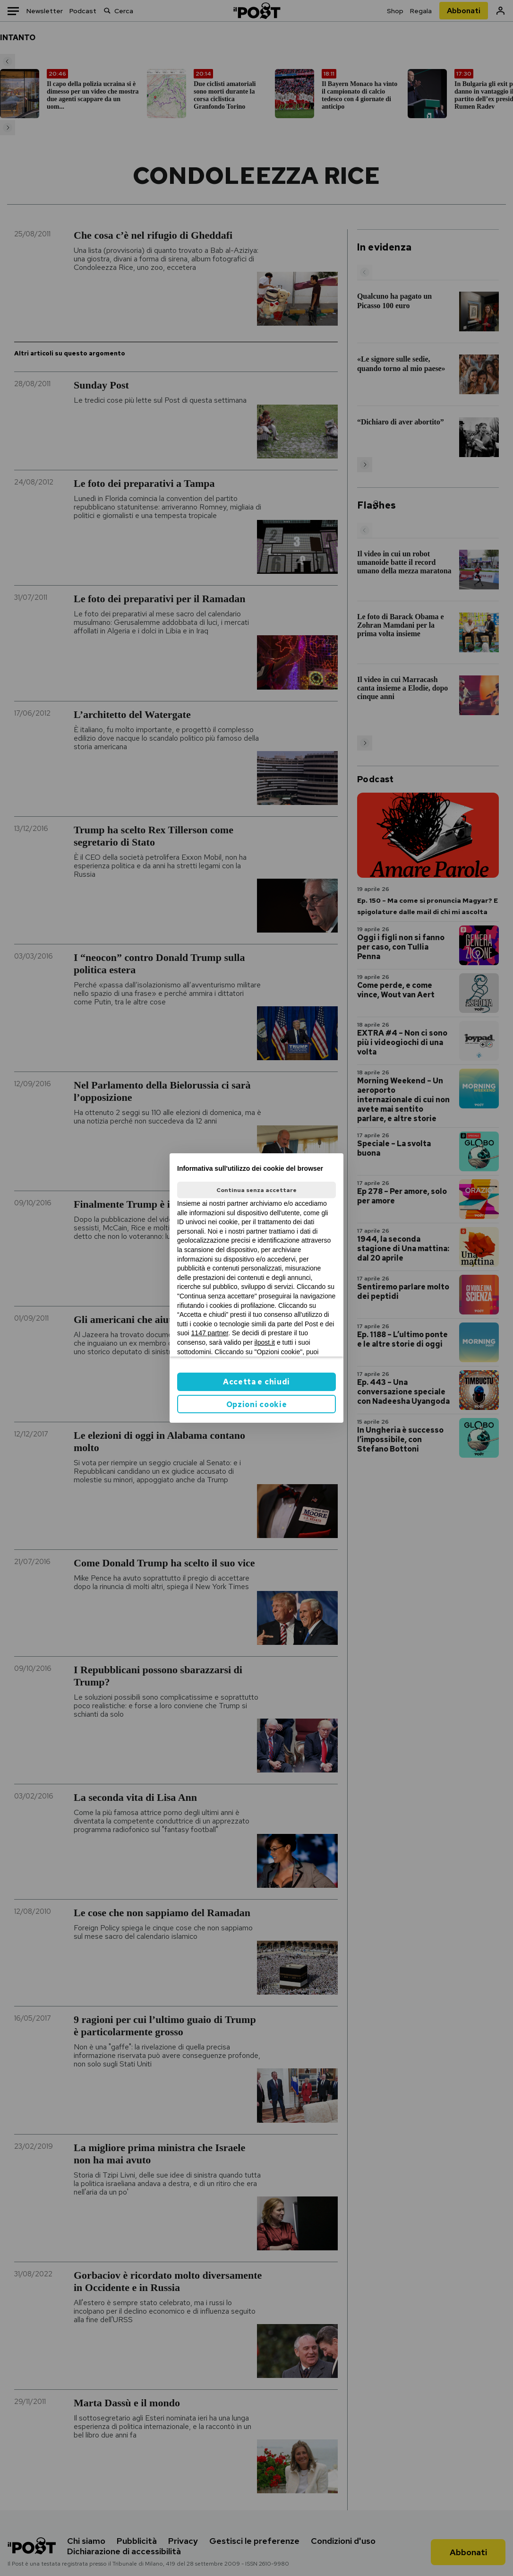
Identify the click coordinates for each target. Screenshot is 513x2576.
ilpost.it (264, 1342)
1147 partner (210, 1333)
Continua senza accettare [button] (256, 1190)
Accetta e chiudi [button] (256, 1382)
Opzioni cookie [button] (256, 1404)
